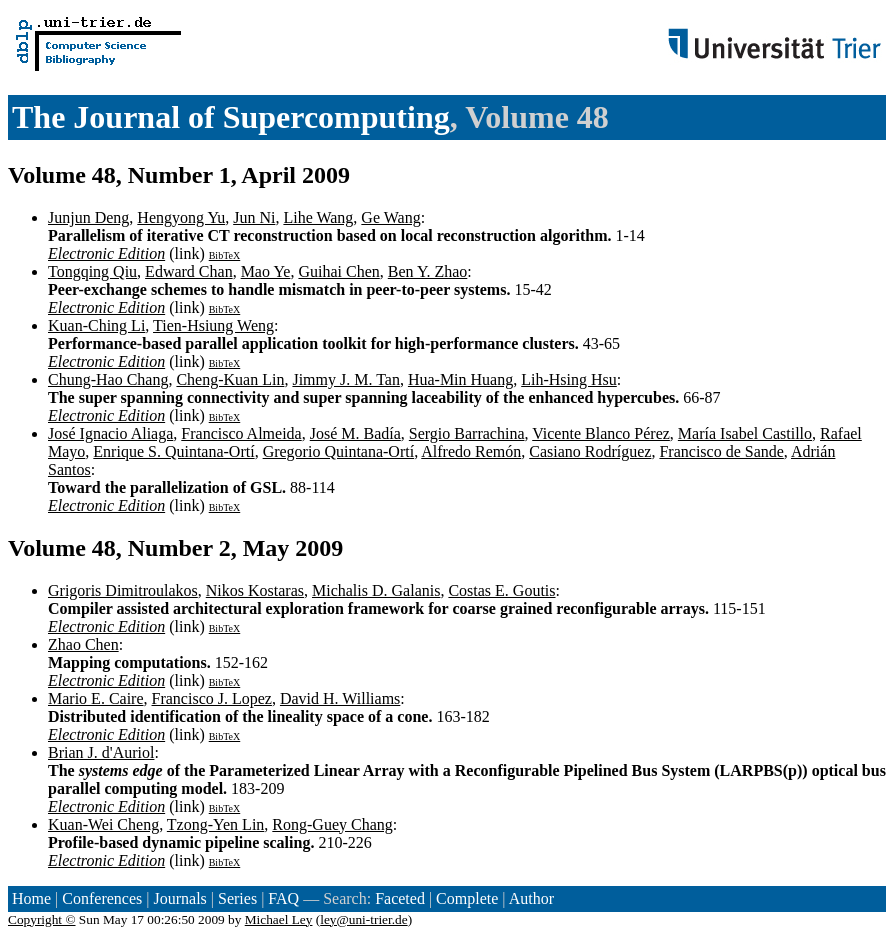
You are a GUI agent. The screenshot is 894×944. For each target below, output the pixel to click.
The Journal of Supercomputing (231, 117)
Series (237, 898)
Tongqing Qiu (92, 271)
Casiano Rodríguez (590, 451)
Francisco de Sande (721, 451)
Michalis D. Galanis (376, 590)
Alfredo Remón (471, 451)
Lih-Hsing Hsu (569, 379)
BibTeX (225, 255)
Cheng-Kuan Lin (230, 379)
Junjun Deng (88, 217)
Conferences (102, 898)
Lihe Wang (318, 217)
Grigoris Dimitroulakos (123, 590)
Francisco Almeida (241, 433)
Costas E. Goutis (501, 590)
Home (31, 898)
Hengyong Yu (181, 217)
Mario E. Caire (96, 698)
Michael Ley (279, 919)
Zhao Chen (83, 644)
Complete (467, 898)
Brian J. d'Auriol (101, 752)
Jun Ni (254, 217)
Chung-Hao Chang (108, 379)
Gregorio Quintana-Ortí (339, 451)
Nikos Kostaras (255, 590)
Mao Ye (266, 271)
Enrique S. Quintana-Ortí (173, 451)
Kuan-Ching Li (96, 325)
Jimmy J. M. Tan (345, 379)
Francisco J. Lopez (212, 698)
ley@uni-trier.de (363, 919)
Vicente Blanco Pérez (601, 433)
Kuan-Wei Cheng (103, 824)
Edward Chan (189, 271)
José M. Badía (355, 433)
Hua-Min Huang (460, 379)
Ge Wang (390, 217)
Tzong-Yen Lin (215, 824)
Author (531, 898)
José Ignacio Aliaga (110, 433)
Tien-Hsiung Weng (213, 325)
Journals (179, 898)
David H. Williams (340, 698)
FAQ (283, 898)
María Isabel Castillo (745, 433)
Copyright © (42, 919)
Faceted (400, 898)
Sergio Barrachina (467, 433)
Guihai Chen (338, 271)
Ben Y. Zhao (428, 271)
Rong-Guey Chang (332, 824)
